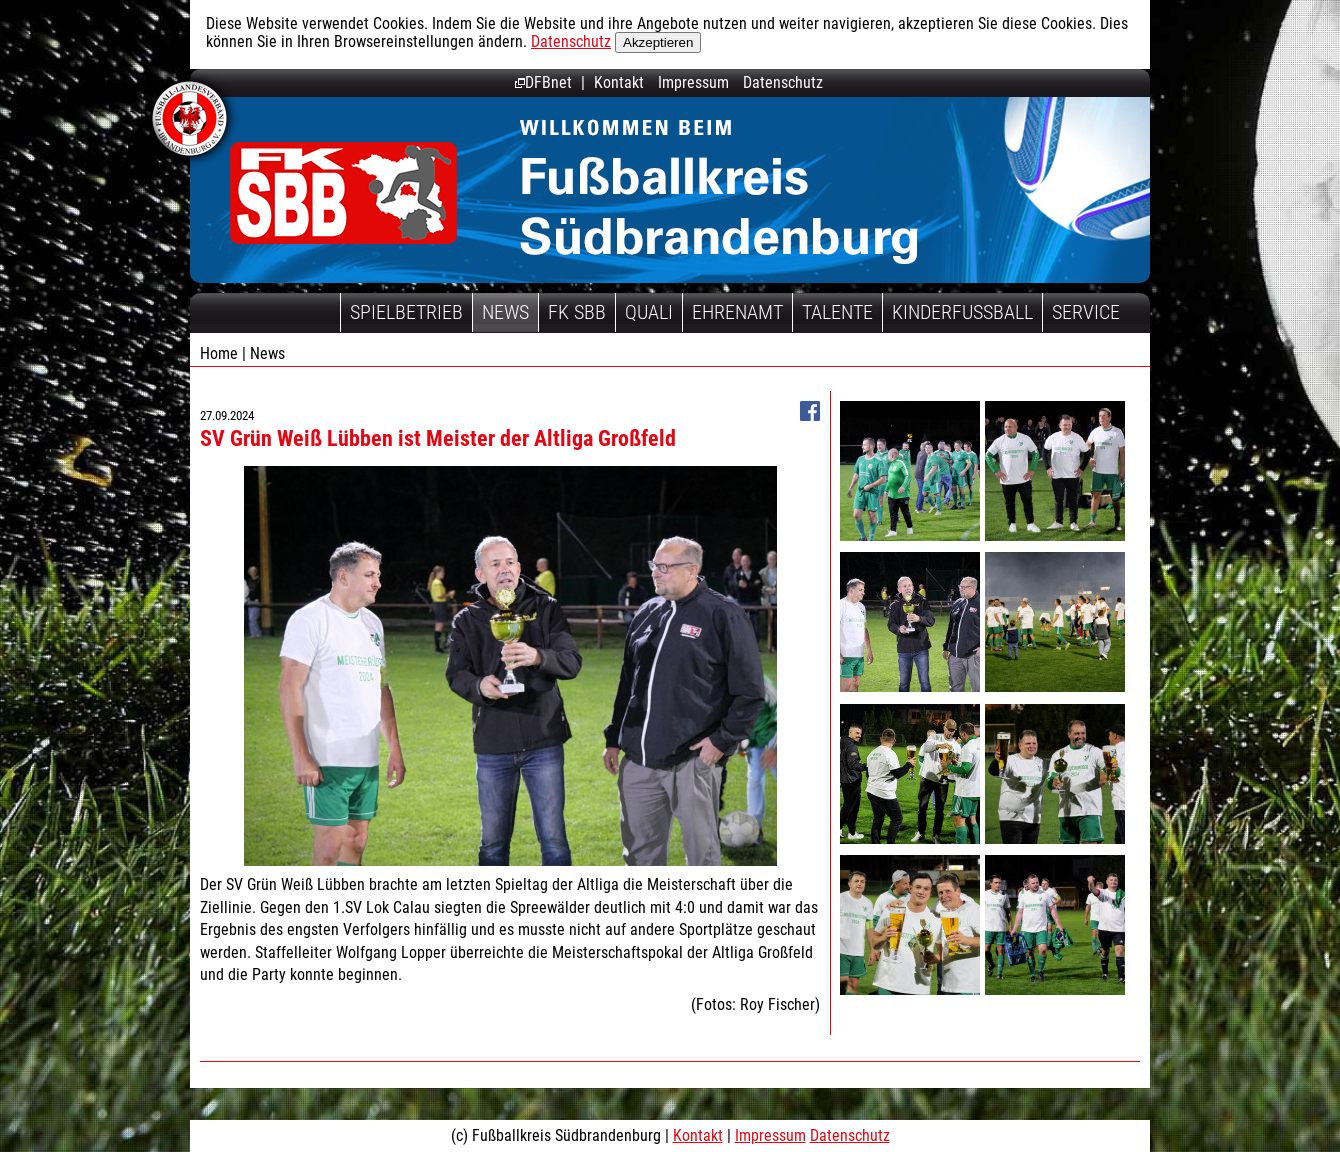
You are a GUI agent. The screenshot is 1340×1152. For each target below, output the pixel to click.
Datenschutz (571, 41)
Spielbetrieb (406, 312)
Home (219, 353)
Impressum (693, 82)
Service (1086, 312)
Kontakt (619, 82)
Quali (649, 312)
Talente (837, 312)
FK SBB (577, 312)
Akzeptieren (658, 42)
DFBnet (543, 82)
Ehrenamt (737, 312)
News (505, 312)
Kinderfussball (962, 312)
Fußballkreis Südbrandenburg (343, 192)
